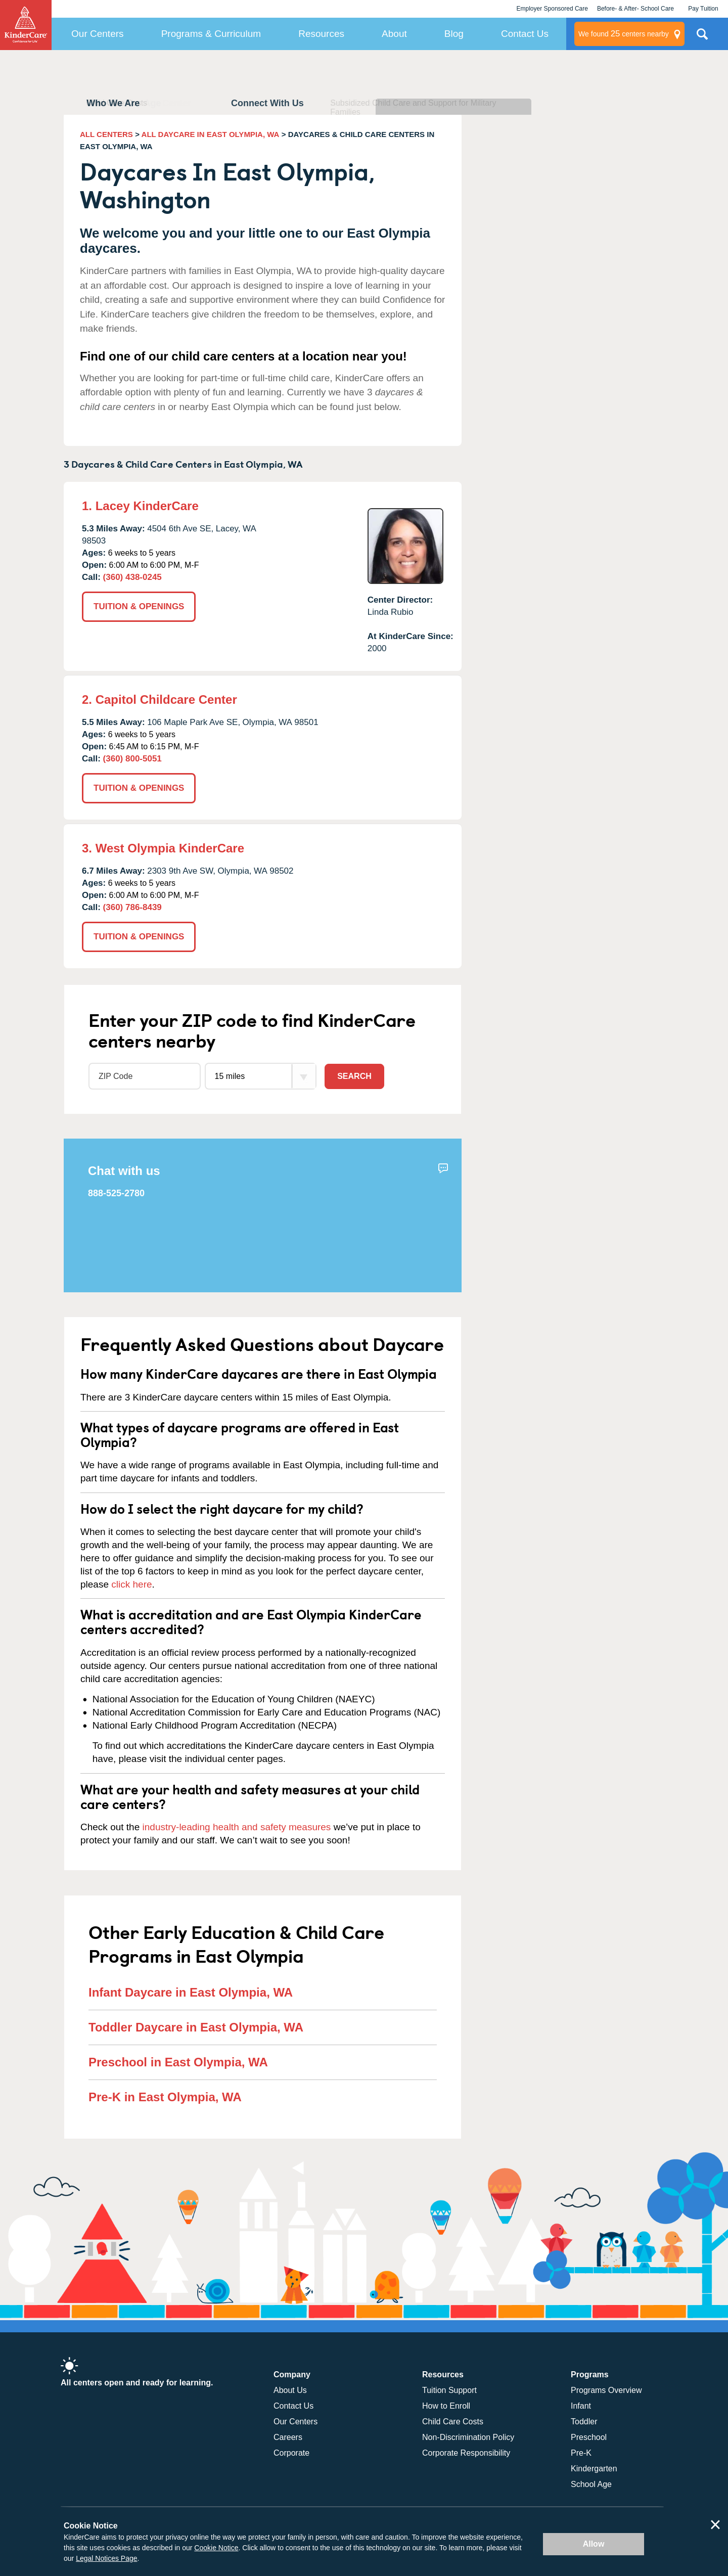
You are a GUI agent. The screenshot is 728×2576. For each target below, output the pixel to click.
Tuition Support (449, 2390)
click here (131, 1584)
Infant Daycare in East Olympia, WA (190, 1992)
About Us (290, 2390)
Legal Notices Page (106, 2558)
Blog (454, 33)
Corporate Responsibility (466, 2453)
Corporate (291, 2453)
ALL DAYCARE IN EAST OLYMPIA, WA (211, 134)
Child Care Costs (452, 2421)
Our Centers (97, 33)
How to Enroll (446, 2406)
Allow (594, 2544)
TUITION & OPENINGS (139, 606)
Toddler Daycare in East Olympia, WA (195, 2027)
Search (354, 1076)
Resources (321, 33)
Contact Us (525, 33)
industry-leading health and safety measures (237, 1827)
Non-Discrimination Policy (468, 2437)
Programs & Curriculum (211, 33)
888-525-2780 (116, 1193)
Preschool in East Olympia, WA (178, 2062)
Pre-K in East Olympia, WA (165, 2097)
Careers (288, 2437)
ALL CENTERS (106, 134)
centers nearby (623, 34)
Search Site (702, 38)
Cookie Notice (216, 2548)
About (394, 33)
